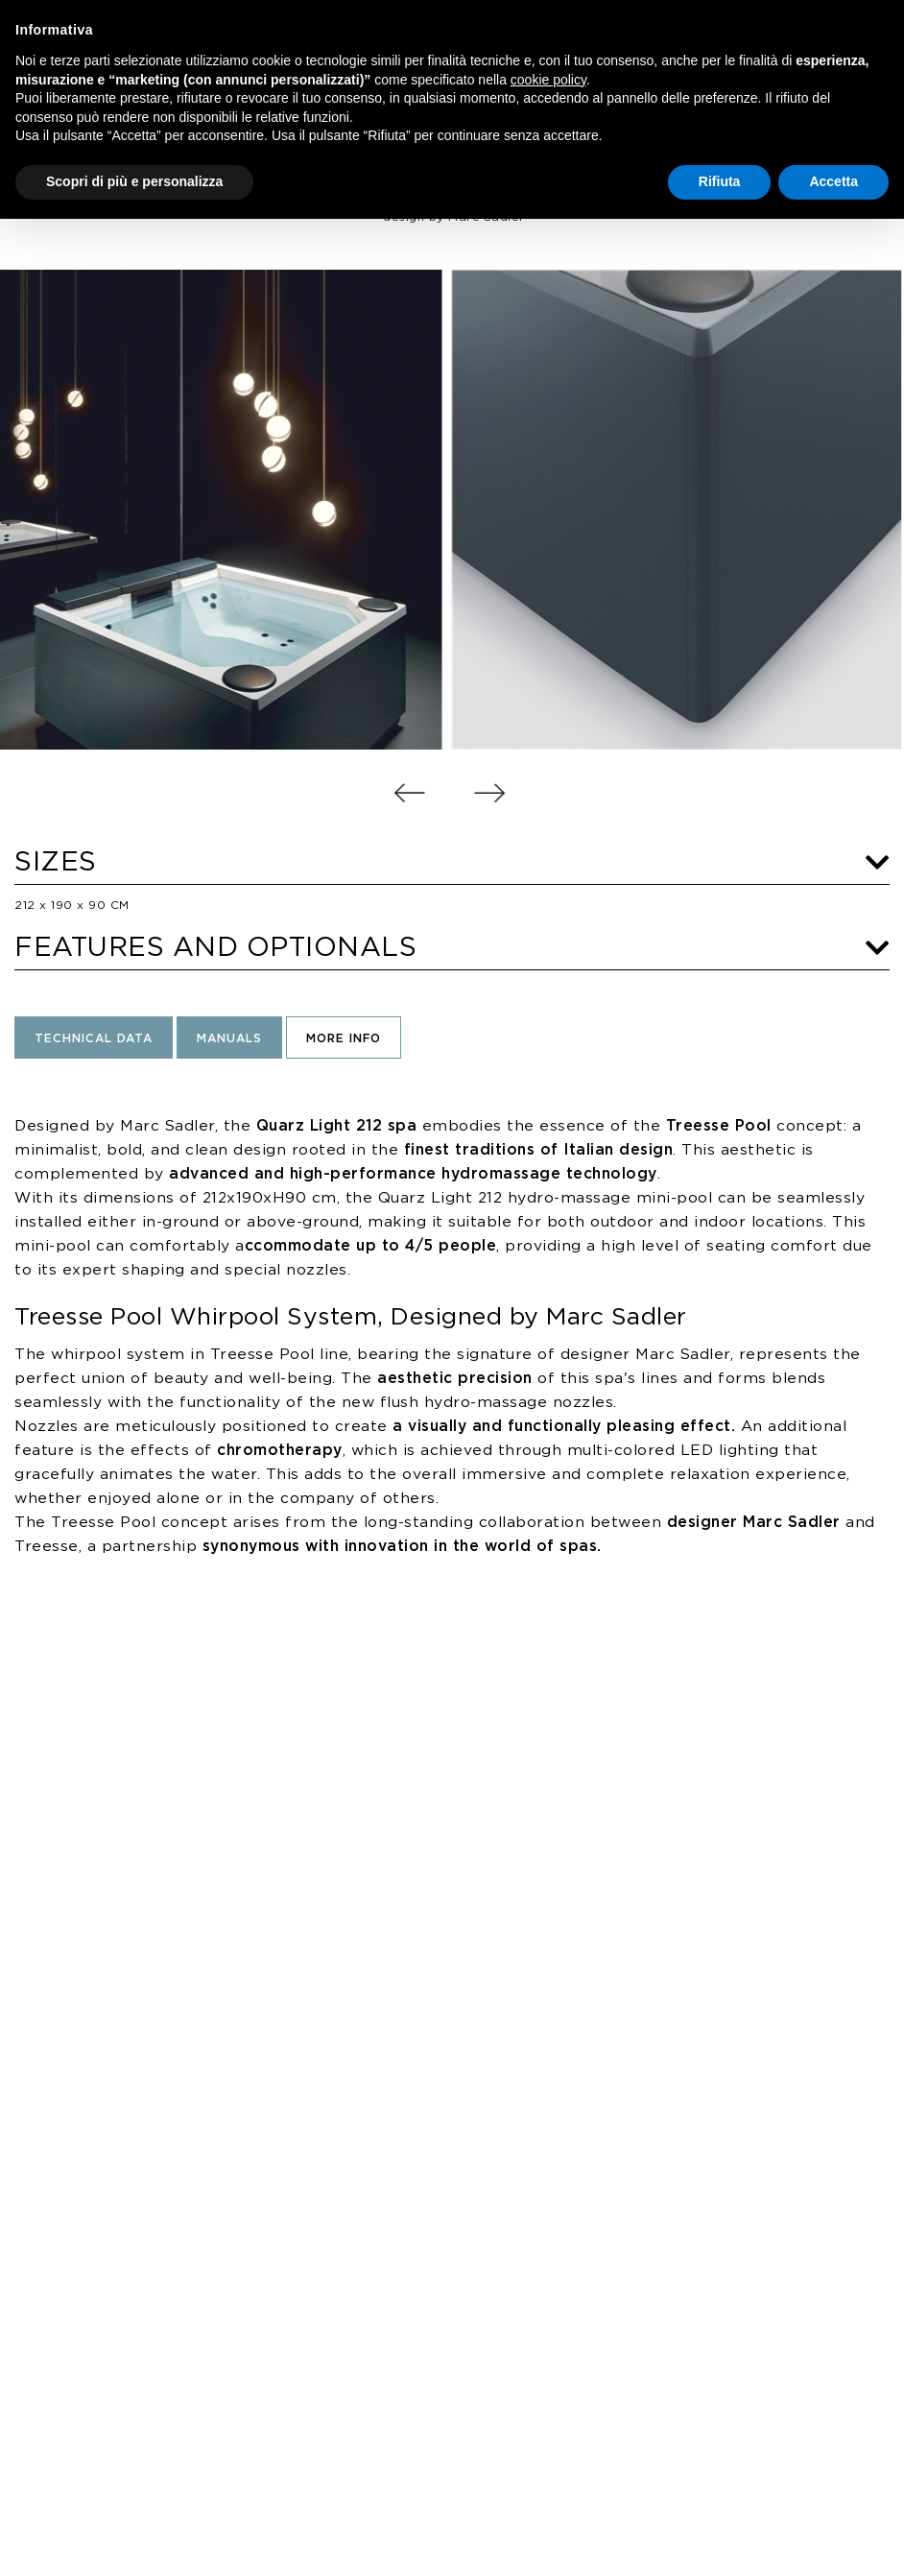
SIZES (452, 862)
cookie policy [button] (548, 79)
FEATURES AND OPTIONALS (452, 948)
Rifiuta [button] (720, 181)
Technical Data (94, 1039)
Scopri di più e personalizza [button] (134, 181)
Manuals (229, 1039)
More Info (343, 1039)
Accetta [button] (833, 181)
